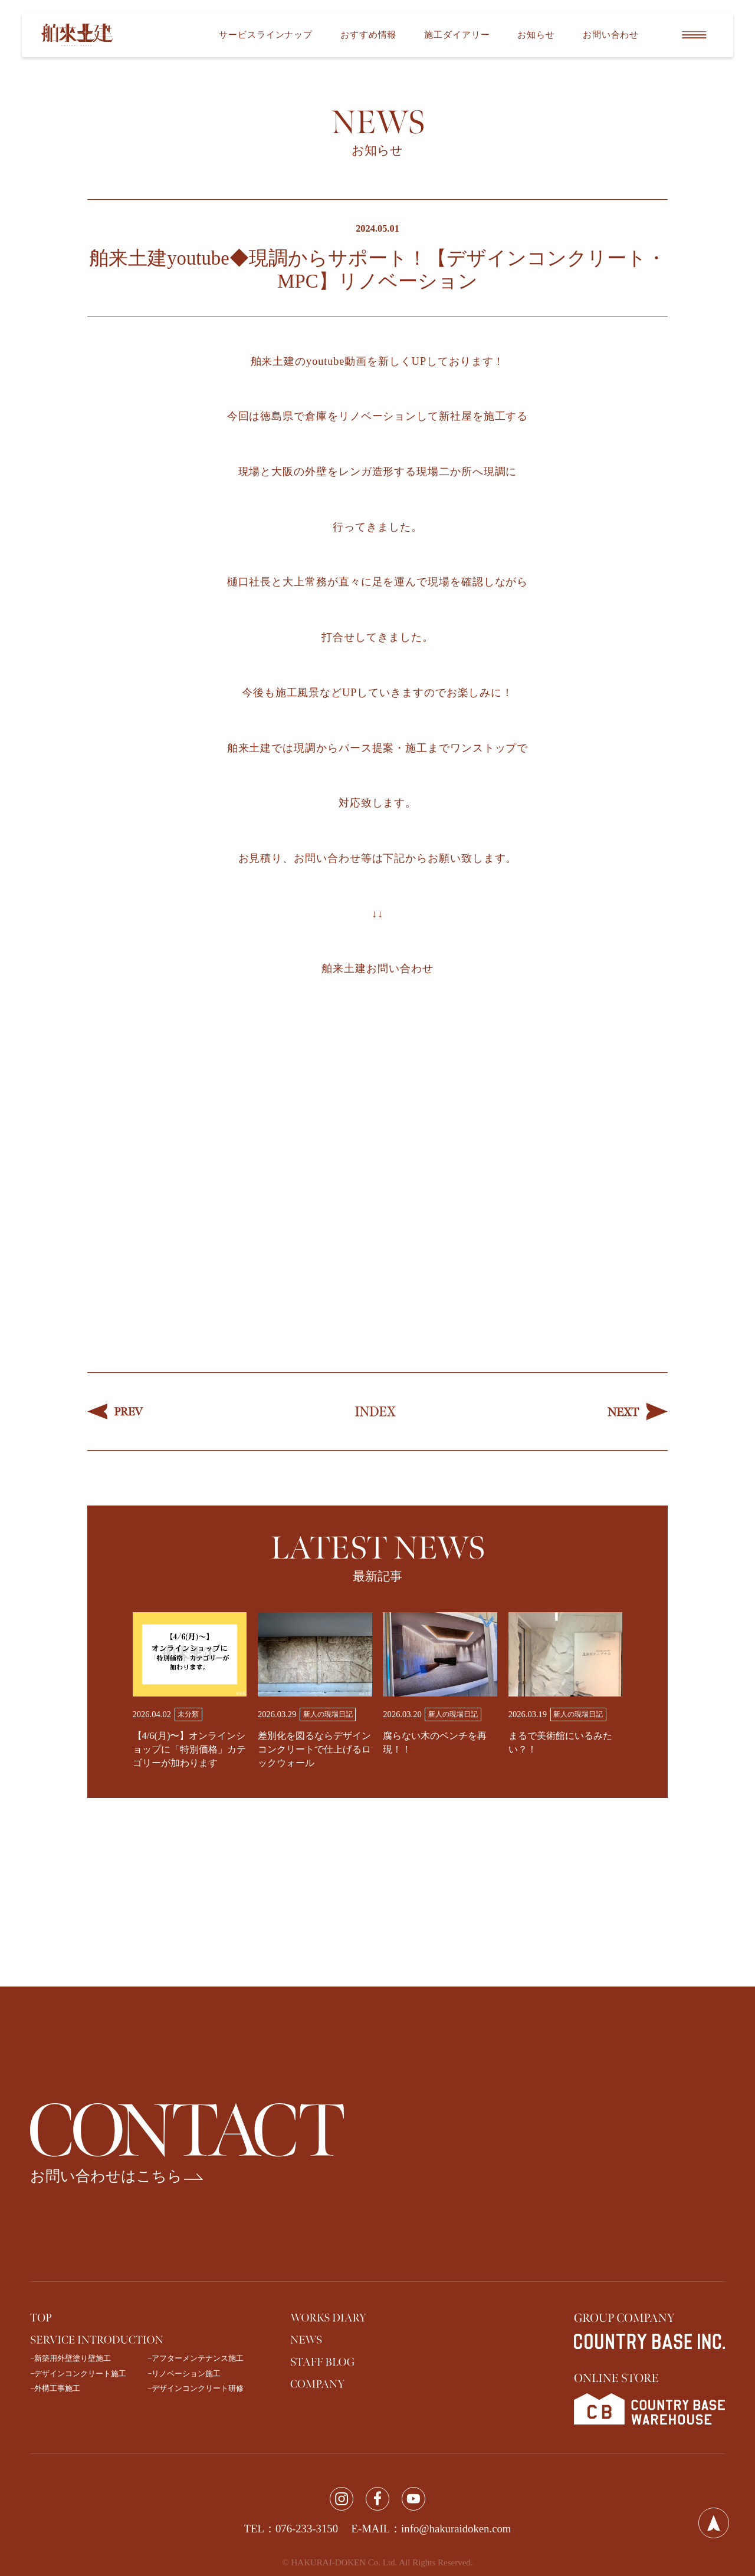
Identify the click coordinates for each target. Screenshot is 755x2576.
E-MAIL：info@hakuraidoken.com (431, 2528)
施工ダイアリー (457, 35)
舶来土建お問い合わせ (377, 968)
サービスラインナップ (266, 35)
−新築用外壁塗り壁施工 (70, 2358)
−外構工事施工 (55, 2388)
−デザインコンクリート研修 (195, 2388)
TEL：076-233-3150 (291, 2528)
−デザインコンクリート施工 (78, 2373)
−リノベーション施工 (184, 2373)
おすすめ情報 (368, 35)
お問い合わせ (611, 35)
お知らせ (536, 35)
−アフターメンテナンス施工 (195, 2358)
